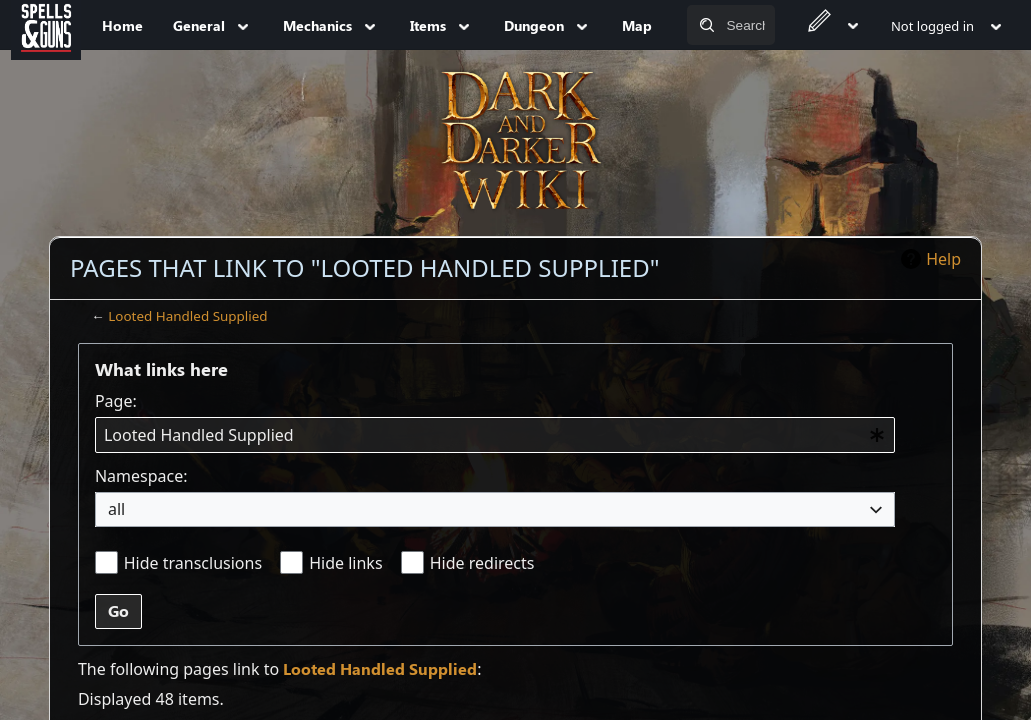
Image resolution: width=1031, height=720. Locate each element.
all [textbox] (116, 509)
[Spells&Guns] (46, 25)
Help (943, 259)
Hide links (345, 563)
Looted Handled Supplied (187, 316)
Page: (116, 401)
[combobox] (495, 435)
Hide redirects (482, 563)
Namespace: (141, 476)
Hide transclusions (193, 563)
